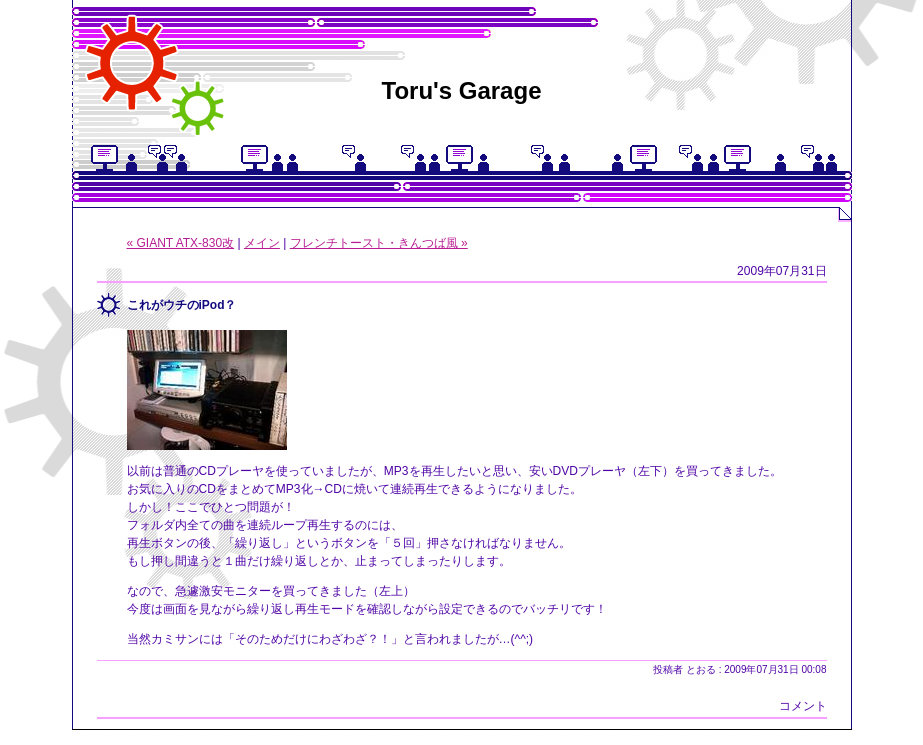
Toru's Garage (462, 90)
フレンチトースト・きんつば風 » (379, 243)
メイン (262, 243)
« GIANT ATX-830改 (181, 243)
